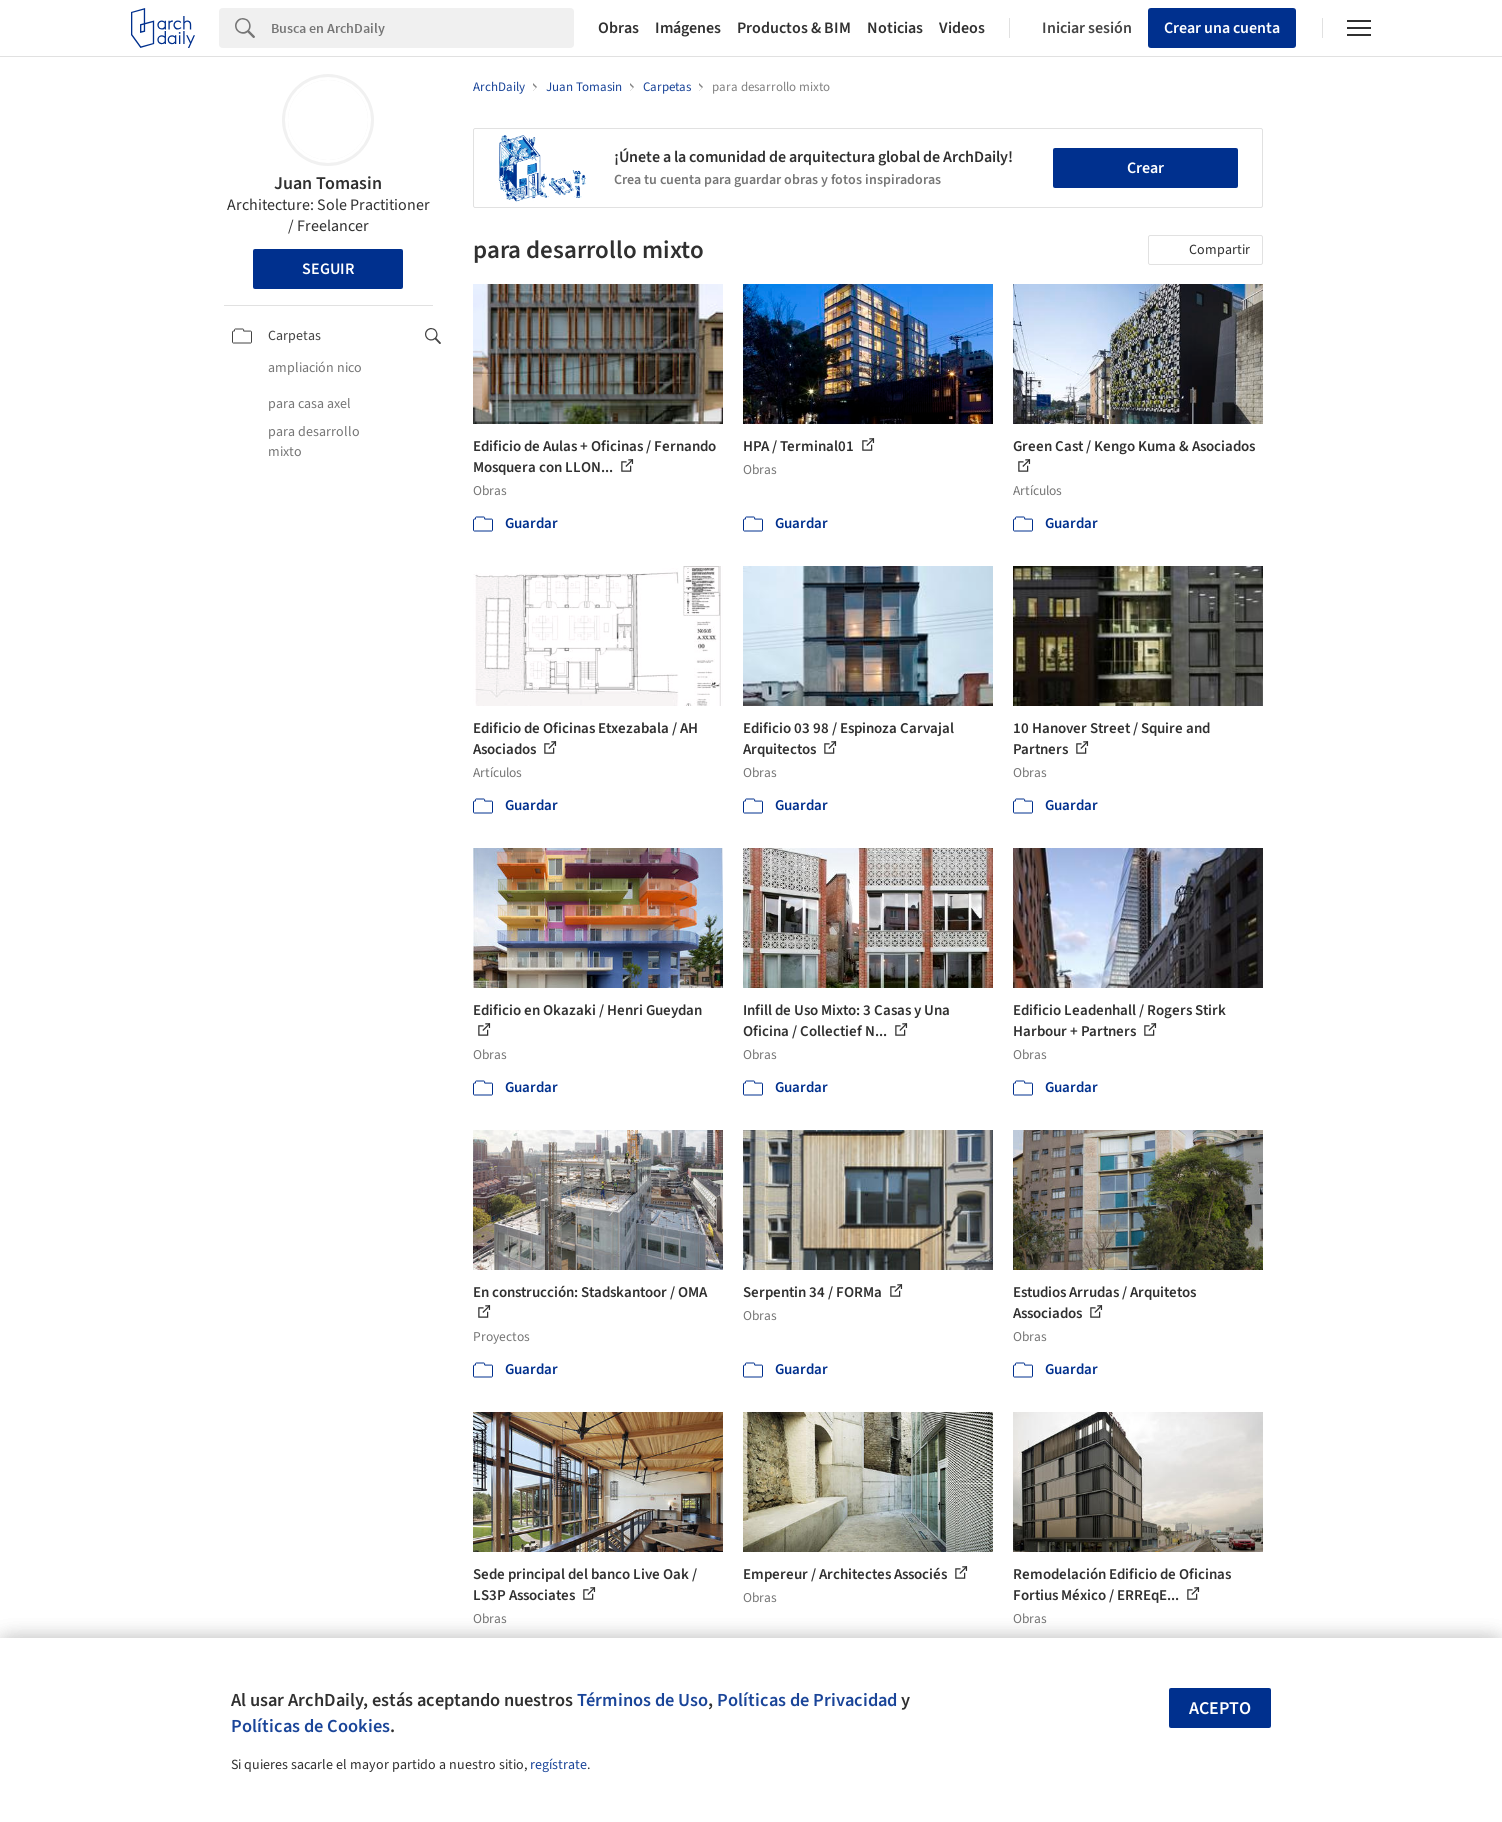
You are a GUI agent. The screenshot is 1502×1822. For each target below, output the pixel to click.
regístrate (558, 1765)
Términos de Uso (642, 1700)
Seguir (328, 269)
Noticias (895, 28)
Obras (618, 28)
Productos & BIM (794, 28)
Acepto (1220, 1708)
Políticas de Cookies (310, 1726)
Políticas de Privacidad (807, 1700)
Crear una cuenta (1222, 28)
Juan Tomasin (328, 183)
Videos (962, 28)
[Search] (422, 28)
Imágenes (688, 28)
